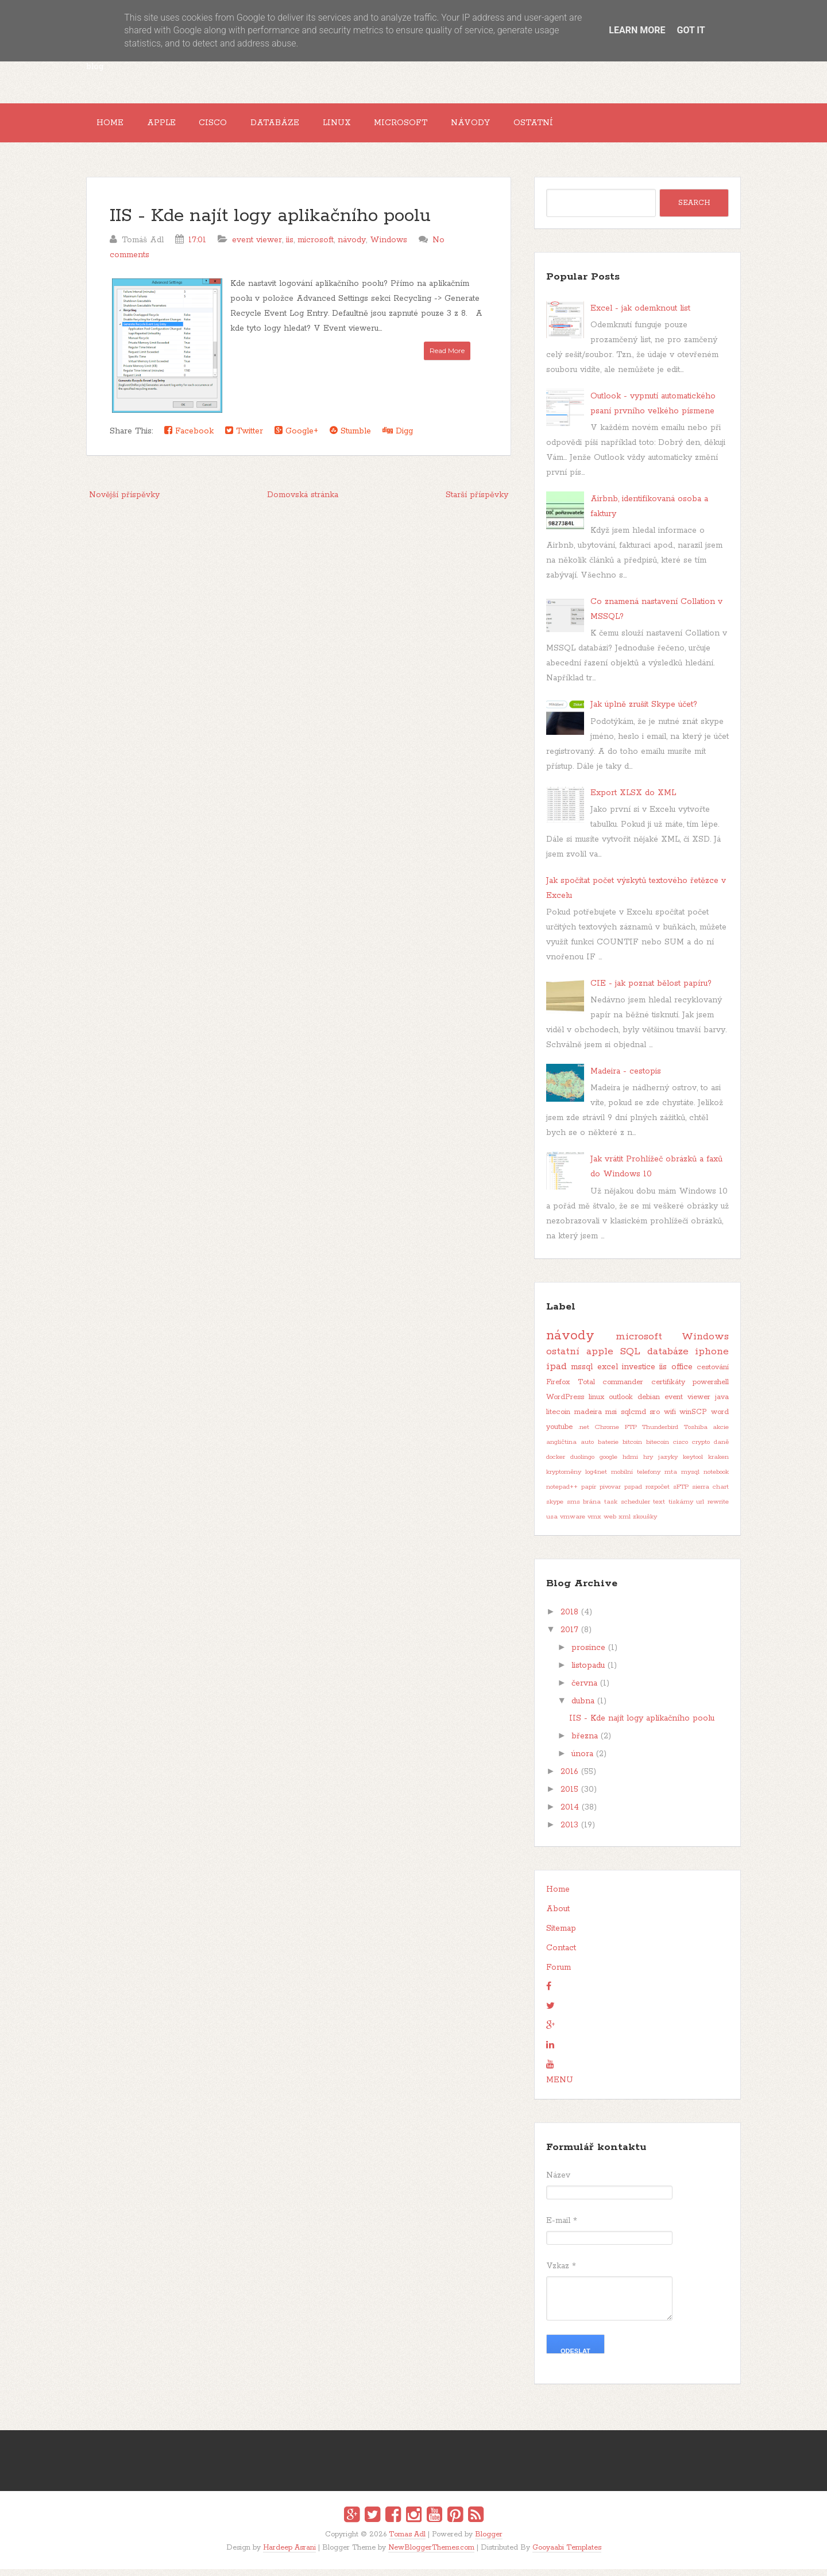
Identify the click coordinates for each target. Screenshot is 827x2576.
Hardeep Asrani (289, 2554)
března (584, 1743)
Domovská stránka (302, 502)
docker (555, 1465)
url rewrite (712, 1509)
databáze (668, 1359)
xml (625, 1524)
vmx (594, 1524)
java (722, 1404)
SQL (630, 1359)
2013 (569, 1832)
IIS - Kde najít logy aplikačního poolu (270, 223)
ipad (556, 1374)
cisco (680, 1450)
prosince (588, 1655)
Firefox (558, 1389)
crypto (701, 1450)
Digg (397, 438)
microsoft (315, 247)
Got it (691, 30)
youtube (559, 1434)
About (558, 1916)
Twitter (244, 438)
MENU (559, 2087)
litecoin (558, 1419)
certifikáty (668, 1389)
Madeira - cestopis (625, 1079)
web (610, 1524)
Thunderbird (660, 1435)
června (584, 1691)
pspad (633, 1494)
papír (588, 1494)
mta (670, 1479)
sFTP (681, 1494)
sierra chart (710, 1494)
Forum (558, 1975)
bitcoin (632, 1450)
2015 (569, 1797)
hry (648, 1465)
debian (648, 1404)
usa (552, 1524)
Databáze (299, 126)
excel (607, 1374)
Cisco (231, 126)
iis (289, 247)
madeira (588, 1419)
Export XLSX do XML (633, 800)
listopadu (588, 1673)
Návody (516, 126)
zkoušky (645, 1524)
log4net (596, 1479)
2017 (569, 1637)
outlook (621, 1404)
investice (638, 1374)
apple (599, 1359)
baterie (608, 1450)
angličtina (561, 1450)
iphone (712, 1359)
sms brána (584, 1509)
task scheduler (627, 1509)
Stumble (350, 438)
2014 (570, 1815)
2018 (569, 1619)
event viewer (257, 247)
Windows (388, 247)
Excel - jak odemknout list (640, 315)
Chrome (606, 1435)
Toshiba (696, 1435)
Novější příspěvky (124, 502)
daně (721, 1450)
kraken (718, 1465)
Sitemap (561, 1936)
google (608, 1465)
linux (596, 1404)
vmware (572, 1524)
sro (655, 1419)
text (659, 1509)
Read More (447, 357)
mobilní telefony (635, 1479)
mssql (582, 1374)
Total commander (611, 1389)
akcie (721, 1435)
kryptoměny (563, 1479)
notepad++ (562, 1494)
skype (554, 1509)
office (682, 1374)
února (582, 1761)
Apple (171, 126)
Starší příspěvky (477, 502)
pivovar (610, 1494)
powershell (711, 1389)
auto (587, 1450)
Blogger (489, 2542)
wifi (670, 1419)
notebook (716, 1479)
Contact (561, 1955)
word (720, 1419)
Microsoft (439, 126)
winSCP (693, 1419)
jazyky (668, 1465)
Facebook (189, 438)
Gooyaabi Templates (566, 2554)
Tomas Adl (407, 2542)
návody (352, 247)
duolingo (582, 1465)
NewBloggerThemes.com (431, 2554)
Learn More (637, 30)
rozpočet (658, 1494)
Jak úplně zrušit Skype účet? (643, 712)
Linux (368, 126)
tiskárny (680, 1509)
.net (583, 1435)
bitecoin (657, 1450)
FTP (631, 1435)
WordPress (565, 1404)
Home (113, 126)
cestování (713, 1375)
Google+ (296, 438)
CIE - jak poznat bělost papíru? (651, 990)
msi (611, 1419)
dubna (582, 1708)
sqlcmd (633, 1419)
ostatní (562, 1359)
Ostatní (586, 126)
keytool (693, 1465)
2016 (569, 1779)
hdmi (630, 1465)
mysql (690, 1479)
